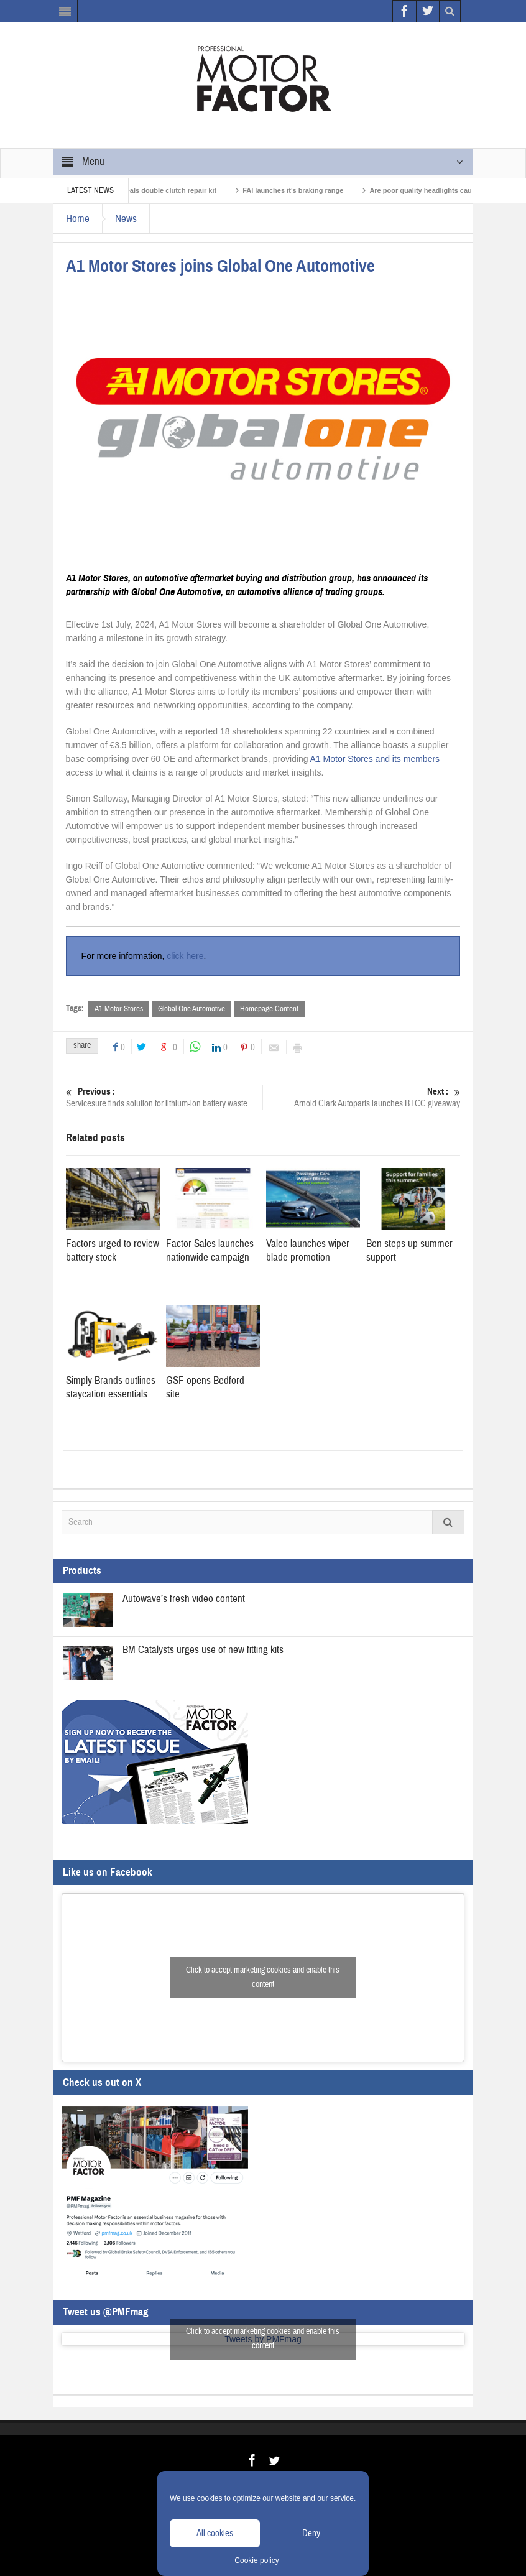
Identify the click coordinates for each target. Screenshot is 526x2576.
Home (78, 218)
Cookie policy (256, 2560)
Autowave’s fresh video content (183, 1599)
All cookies (214, 2533)
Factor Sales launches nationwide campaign (210, 1250)
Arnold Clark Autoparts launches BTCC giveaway (362, 1097)
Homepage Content (269, 1009)
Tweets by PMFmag (263, 2339)
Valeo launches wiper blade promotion (307, 1250)
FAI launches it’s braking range (300, 190)
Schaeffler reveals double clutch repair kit (155, 190)
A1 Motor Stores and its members (375, 759)
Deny (311, 2533)
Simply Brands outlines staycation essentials (110, 1387)
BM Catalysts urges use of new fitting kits (203, 1650)
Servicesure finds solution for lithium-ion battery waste (164, 1097)
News (126, 218)
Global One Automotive (191, 1009)
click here (185, 956)
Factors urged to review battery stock (112, 1250)
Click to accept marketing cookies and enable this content (262, 1977)
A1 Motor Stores (119, 1009)
